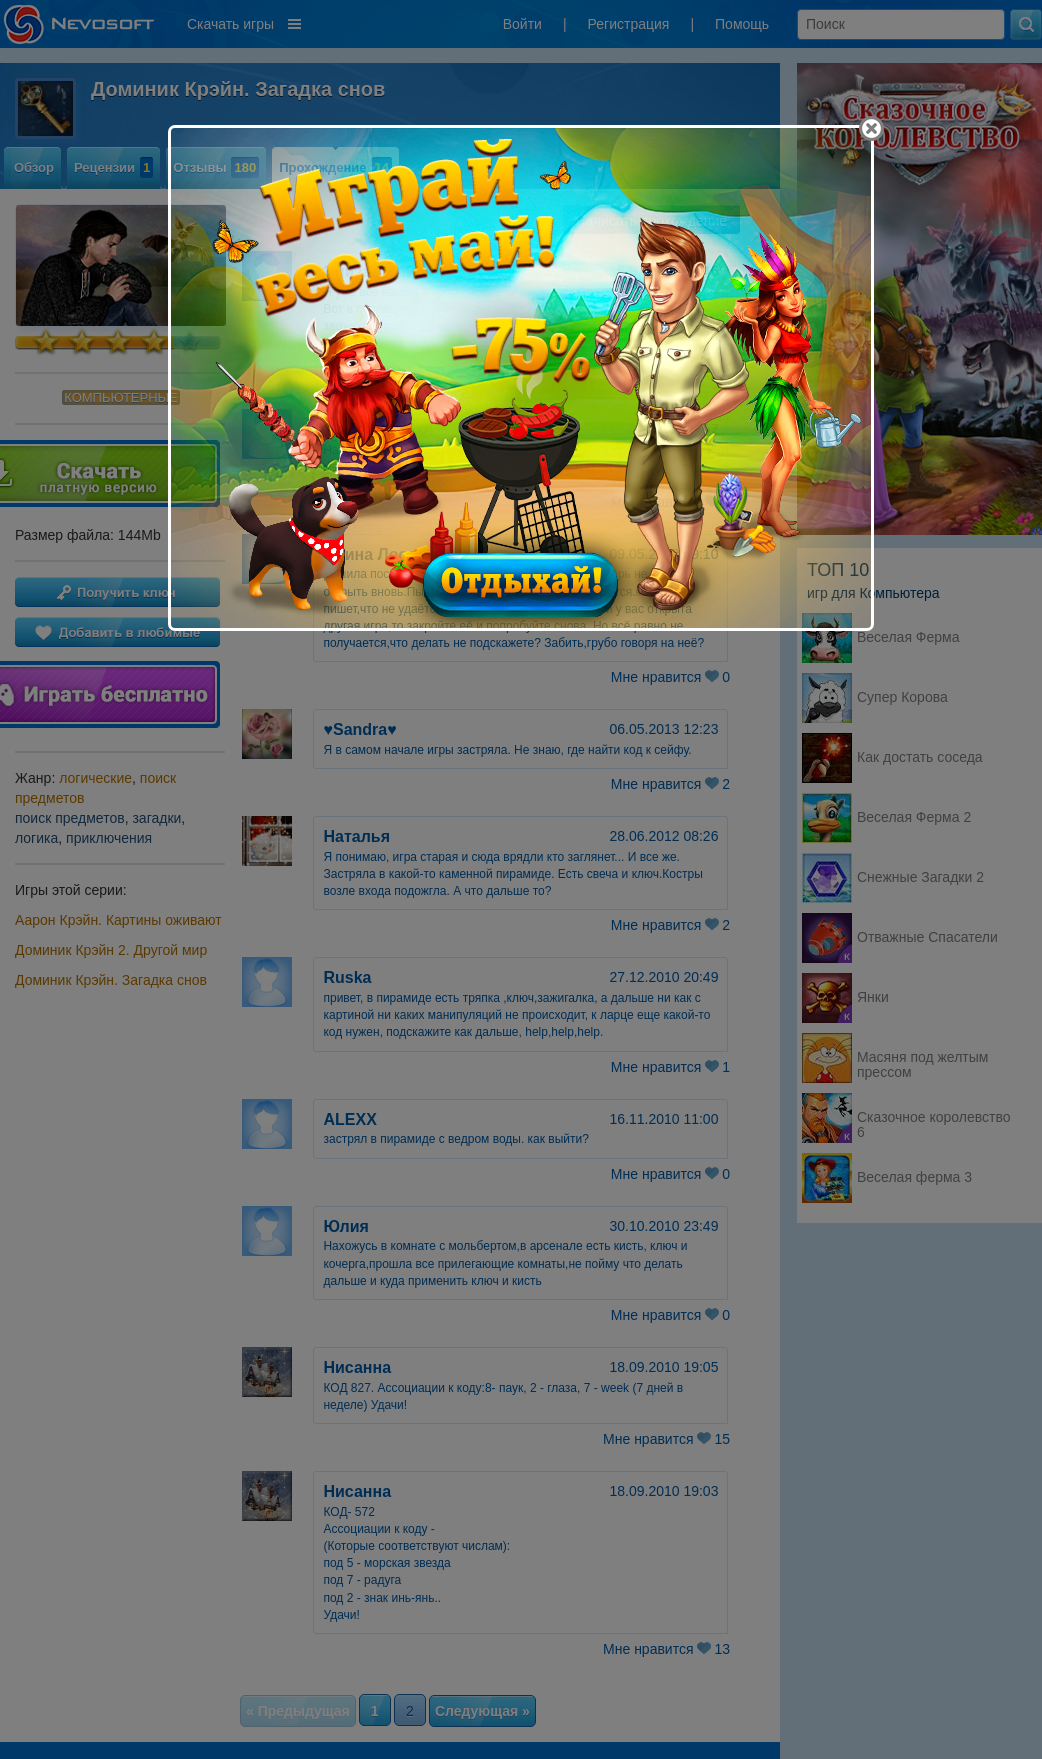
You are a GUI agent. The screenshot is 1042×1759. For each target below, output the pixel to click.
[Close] (871, 128)
